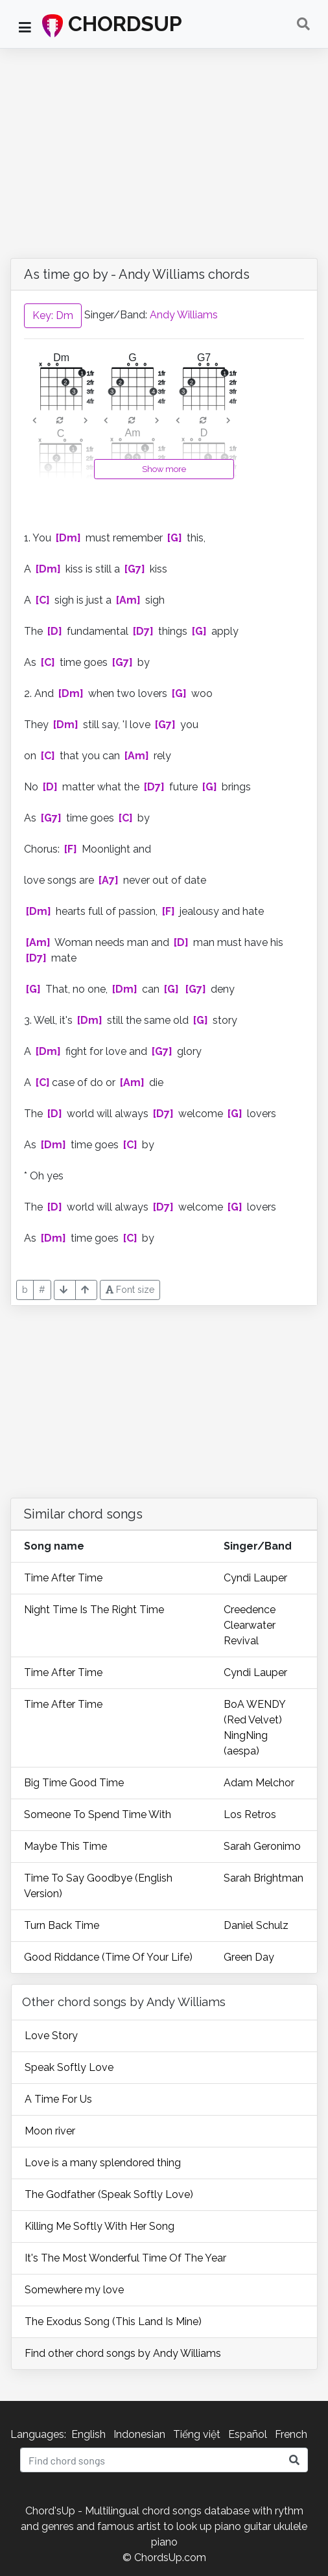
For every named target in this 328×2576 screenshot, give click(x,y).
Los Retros (250, 1814)
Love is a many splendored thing (103, 2163)
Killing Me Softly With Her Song (99, 2226)
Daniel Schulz (256, 1925)
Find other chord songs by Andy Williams (123, 2353)
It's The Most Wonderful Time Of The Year (125, 2258)
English (88, 2434)
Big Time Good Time (74, 1783)
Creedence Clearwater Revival (249, 1625)
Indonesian (139, 2434)
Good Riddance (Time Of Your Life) (108, 1957)
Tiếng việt (196, 2434)
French (291, 2434)
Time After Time (63, 1578)
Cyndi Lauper (255, 1578)
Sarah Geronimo (262, 1846)
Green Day (249, 1957)
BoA (235, 1704)
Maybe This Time (65, 1846)
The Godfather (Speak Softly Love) (109, 2194)
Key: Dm (52, 315)
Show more (164, 469)
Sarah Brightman (263, 1878)
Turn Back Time (61, 1925)
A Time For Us (58, 2099)
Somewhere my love (74, 2290)
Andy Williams (184, 315)
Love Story (51, 2035)
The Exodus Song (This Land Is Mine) (113, 2321)
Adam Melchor (259, 1783)
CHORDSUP (112, 25)
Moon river (50, 2131)
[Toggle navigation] (303, 24)
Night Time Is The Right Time (94, 1609)
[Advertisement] (164, 146)
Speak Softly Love (69, 2067)
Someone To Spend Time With (97, 1814)
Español (247, 2434)
